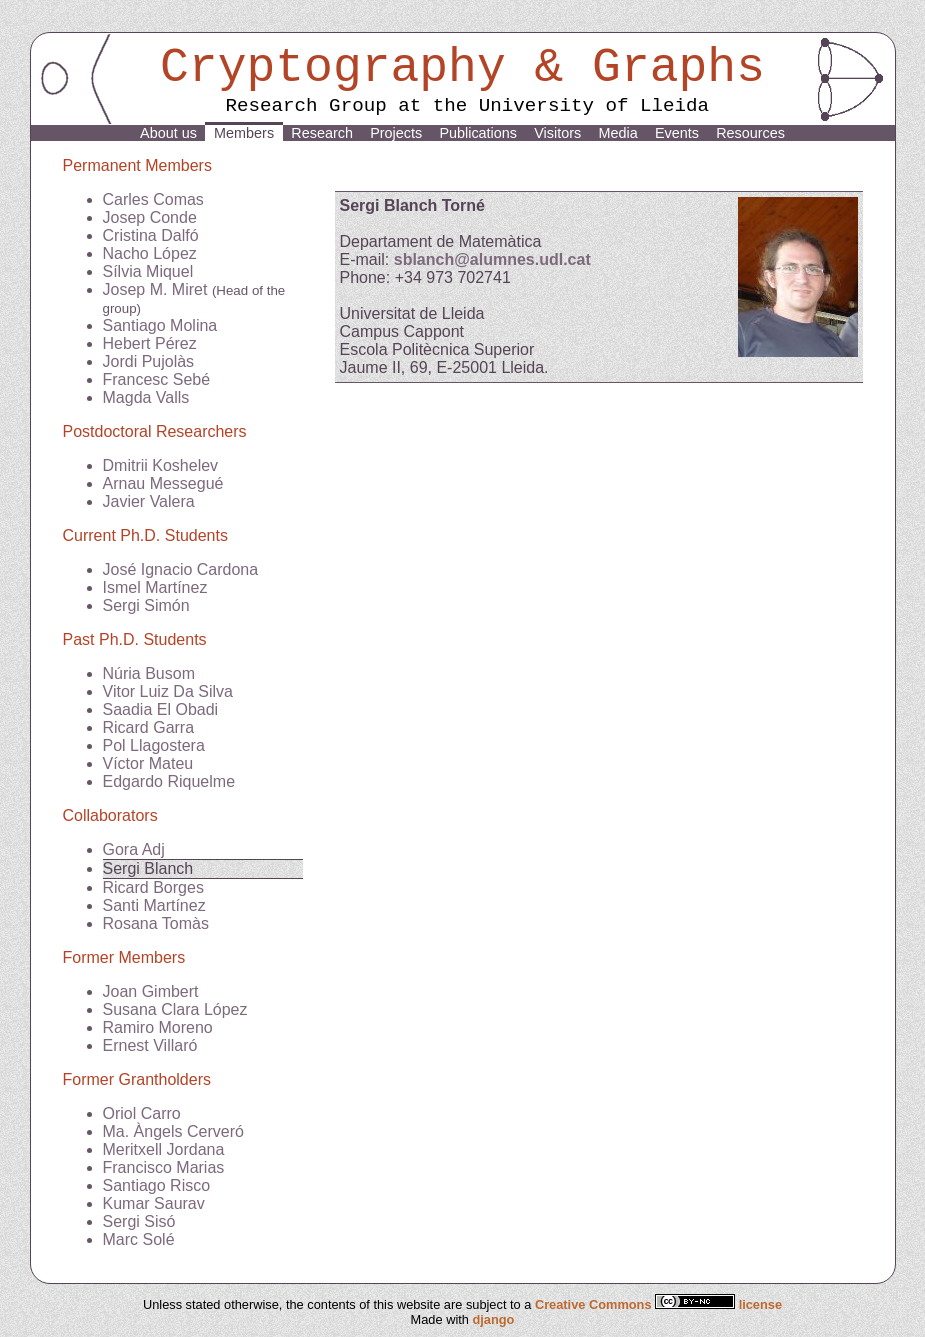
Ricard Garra (149, 727)
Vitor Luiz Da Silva (168, 691)
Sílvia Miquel (148, 271)
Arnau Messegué (163, 483)
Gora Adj (134, 849)
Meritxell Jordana (164, 1149)
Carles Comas (153, 199)
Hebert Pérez (150, 343)
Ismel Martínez (155, 587)
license (760, 1304)
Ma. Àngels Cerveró (173, 1131)
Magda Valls (146, 397)
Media (617, 133)
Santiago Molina (160, 325)
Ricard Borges (153, 887)
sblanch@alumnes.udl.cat (492, 259)
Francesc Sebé (157, 379)
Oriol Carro (142, 1113)
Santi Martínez (154, 905)
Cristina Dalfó (151, 235)
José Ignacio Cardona (181, 569)
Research (322, 133)
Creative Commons (637, 1304)
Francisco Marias (164, 1167)
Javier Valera (149, 501)
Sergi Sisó (139, 1221)
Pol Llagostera (154, 745)
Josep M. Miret (155, 289)
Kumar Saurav (154, 1203)
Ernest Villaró (150, 1045)
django (493, 1319)
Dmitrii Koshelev (161, 465)
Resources (750, 133)
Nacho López (150, 253)
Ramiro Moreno (158, 1027)
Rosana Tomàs (156, 923)
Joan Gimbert (151, 991)
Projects (396, 133)
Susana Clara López (175, 1009)
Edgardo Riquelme (169, 781)
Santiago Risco (157, 1185)
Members (244, 133)
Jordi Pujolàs (149, 361)
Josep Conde (150, 217)
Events (677, 133)
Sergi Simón (146, 605)
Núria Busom (149, 673)
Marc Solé (139, 1239)
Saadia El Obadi (161, 709)
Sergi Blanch (148, 868)
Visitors (557, 133)
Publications (478, 133)
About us (168, 133)
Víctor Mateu (148, 763)
